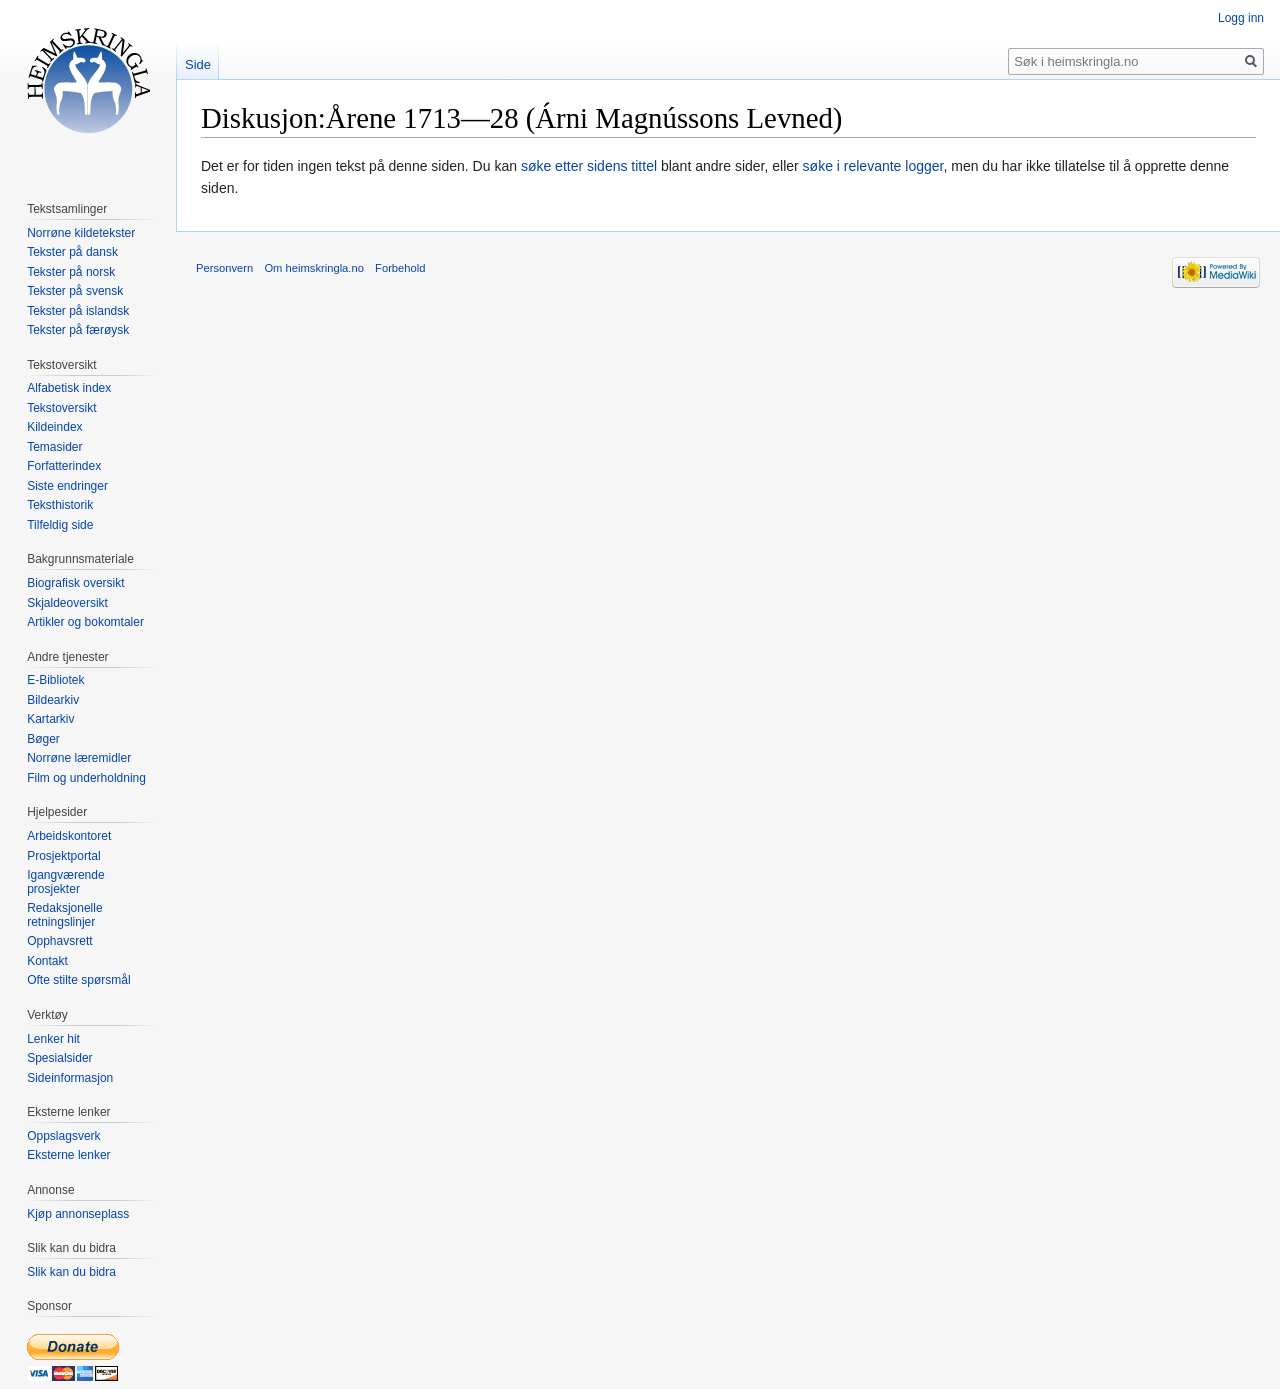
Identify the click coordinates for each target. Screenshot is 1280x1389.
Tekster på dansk (72, 252)
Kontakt (47, 961)
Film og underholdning (86, 778)
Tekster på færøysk (78, 330)
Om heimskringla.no (313, 268)
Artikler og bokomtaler (85, 622)
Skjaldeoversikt (67, 603)
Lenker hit (53, 1039)
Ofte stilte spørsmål (78, 980)
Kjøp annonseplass (78, 1214)
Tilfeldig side (60, 525)
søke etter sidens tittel (589, 166)
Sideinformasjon (70, 1078)
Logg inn (1241, 18)
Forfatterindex (64, 466)
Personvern (224, 268)
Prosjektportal (63, 856)
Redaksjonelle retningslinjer (64, 915)
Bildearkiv (53, 700)
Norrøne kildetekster (81, 233)
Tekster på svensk (75, 291)
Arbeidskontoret (69, 836)
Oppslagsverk (63, 1136)
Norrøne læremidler (79, 758)
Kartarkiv (50, 719)
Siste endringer (67, 486)
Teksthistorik (60, 505)
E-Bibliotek (55, 680)
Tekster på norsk (71, 272)
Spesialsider (59, 1058)
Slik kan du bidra (71, 1272)
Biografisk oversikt (75, 583)
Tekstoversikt (61, 408)
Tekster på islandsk (78, 311)
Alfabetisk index (69, 388)
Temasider (54, 447)
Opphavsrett (59, 941)
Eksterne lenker (68, 1155)
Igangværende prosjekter (65, 882)
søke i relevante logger (873, 166)
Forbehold (400, 268)
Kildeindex (54, 427)
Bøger (43, 739)
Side (198, 64)
